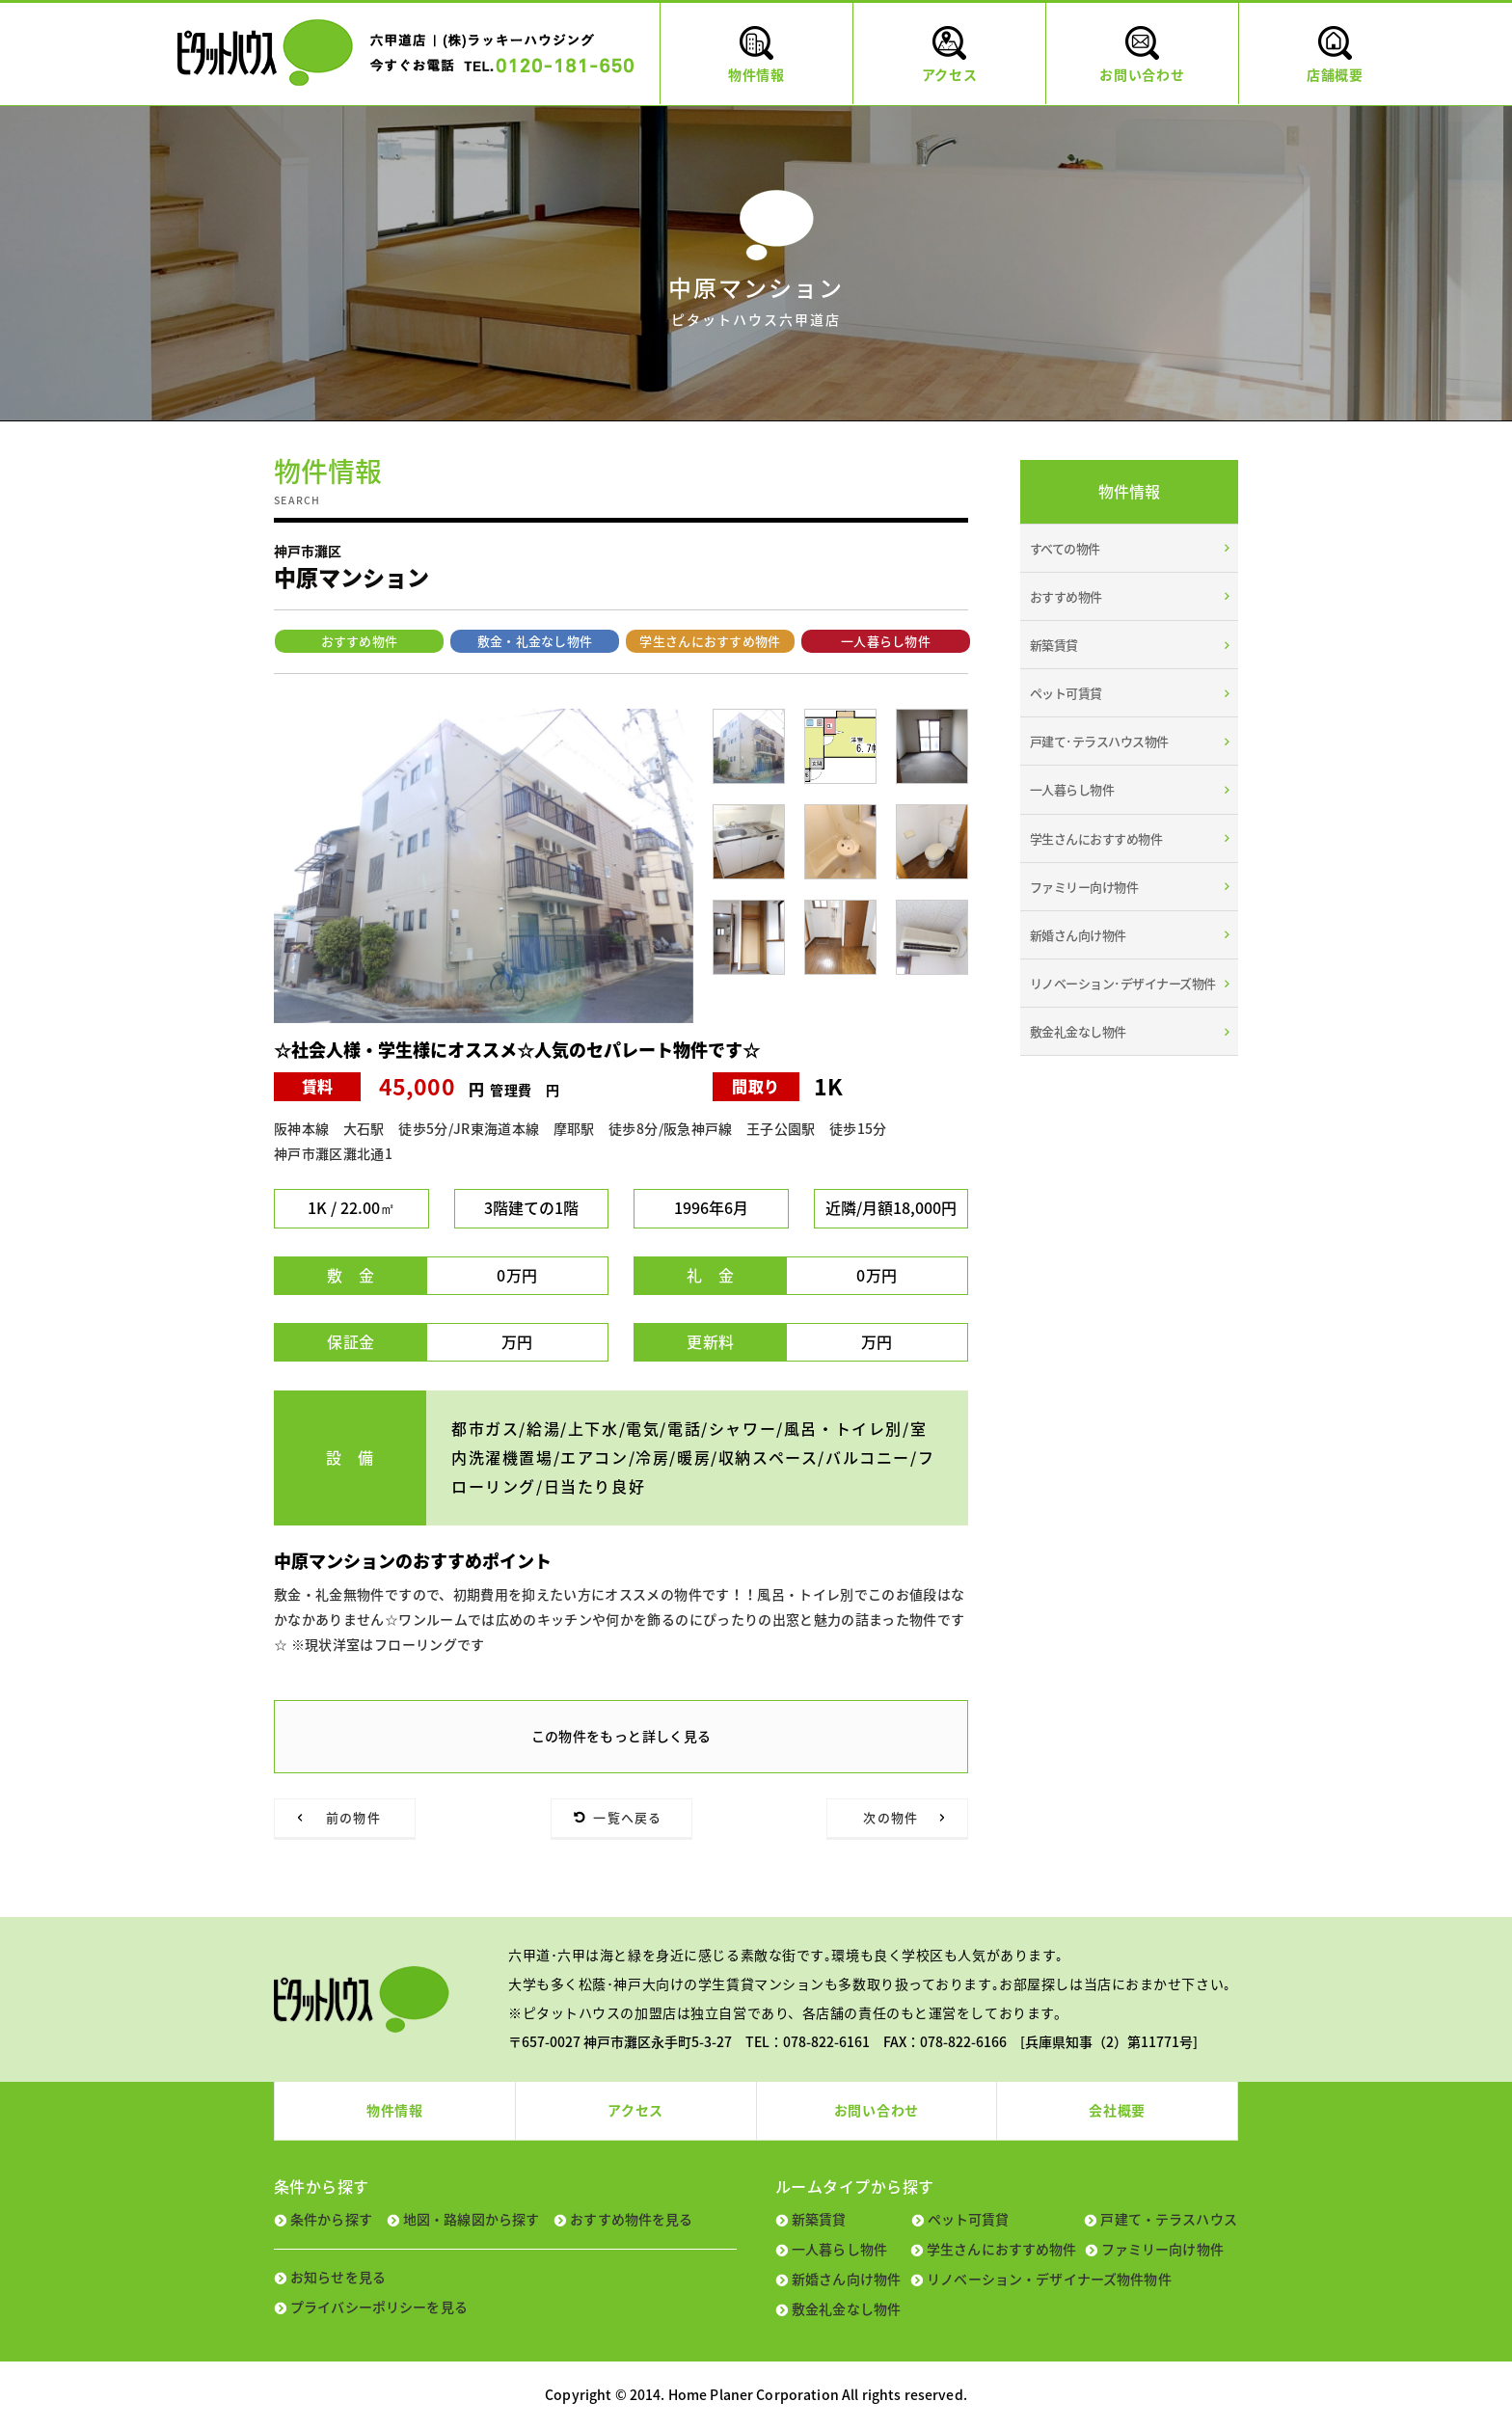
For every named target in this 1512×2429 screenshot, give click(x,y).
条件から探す (331, 2218)
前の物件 (353, 1817)
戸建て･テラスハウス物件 (1099, 741)
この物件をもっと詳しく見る (621, 1735)
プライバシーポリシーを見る (379, 2306)
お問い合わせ (876, 2109)
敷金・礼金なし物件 (535, 641)
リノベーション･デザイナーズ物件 (1123, 983)
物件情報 (394, 2109)
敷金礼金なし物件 (1078, 1031)
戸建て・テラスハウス (1168, 2218)
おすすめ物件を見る (631, 2218)
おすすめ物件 (359, 641)
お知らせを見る (338, 2276)
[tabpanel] (483, 866)
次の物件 (890, 1817)
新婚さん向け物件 (1078, 935)
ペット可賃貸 (1066, 693)
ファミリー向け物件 (1084, 886)
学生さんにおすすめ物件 (710, 641)
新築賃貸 (1054, 644)
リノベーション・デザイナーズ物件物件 (1049, 2278)
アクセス (635, 2109)
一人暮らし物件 (886, 641)
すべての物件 (1065, 548)
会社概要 (1117, 2109)
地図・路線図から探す (471, 2218)
